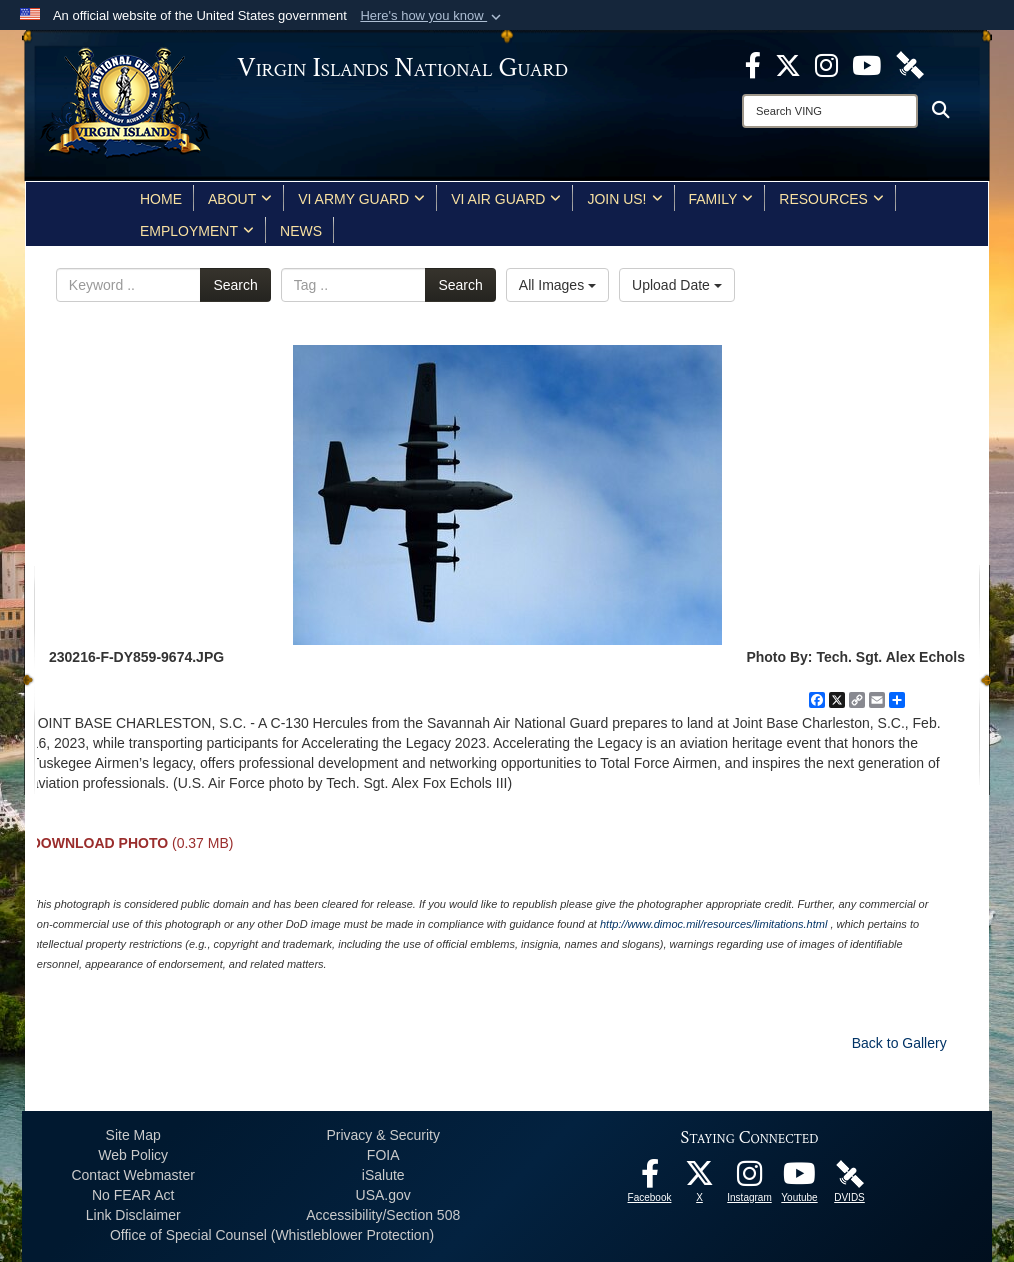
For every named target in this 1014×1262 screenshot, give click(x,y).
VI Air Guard (506, 199)
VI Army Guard (361, 199)
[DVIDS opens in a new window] (910, 64)
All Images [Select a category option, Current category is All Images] (557, 285)
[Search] (830, 111)
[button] (432, 16)
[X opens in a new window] (788, 64)
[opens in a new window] (753, 64)
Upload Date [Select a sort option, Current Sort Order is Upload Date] (677, 285)
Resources (831, 199)
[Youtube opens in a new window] (866, 64)
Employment (197, 231)
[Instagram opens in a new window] (826, 64)
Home (161, 199)
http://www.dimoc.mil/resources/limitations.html (713, 924)
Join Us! (624, 199)
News (301, 231)
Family (721, 199)
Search (235, 285)
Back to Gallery (899, 1043)
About (240, 199)
